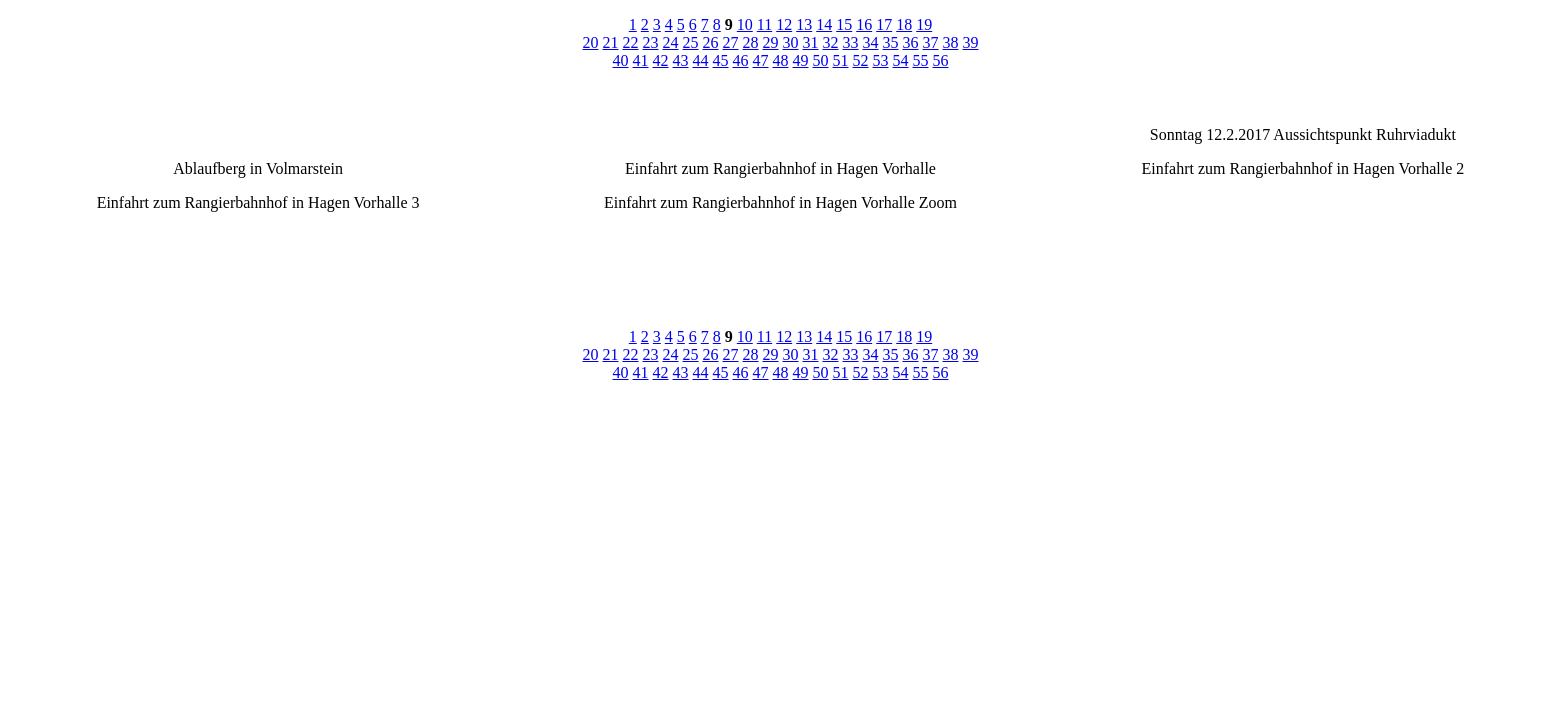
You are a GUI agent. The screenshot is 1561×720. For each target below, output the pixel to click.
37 (931, 42)
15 (844, 24)
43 (681, 60)
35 (891, 42)
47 (761, 60)
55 (921, 60)
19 (924, 24)
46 (741, 60)
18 (904, 24)
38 (951, 42)
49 (801, 60)
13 (804, 24)
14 (824, 24)
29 (771, 42)
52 (861, 60)
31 (811, 42)
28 (751, 42)
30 (791, 42)
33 (851, 42)
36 (911, 42)
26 (711, 42)
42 (661, 60)
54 (901, 60)
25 (691, 42)
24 (671, 42)
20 (591, 42)
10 (745, 24)
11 (764, 24)
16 (864, 24)
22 (631, 42)
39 (971, 42)
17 (884, 24)
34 (871, 42)
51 (841, 60)
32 (831, 42)
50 (821, 60)
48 (781, 60)
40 (621, 60)
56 (941, 60)
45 (721, 60)
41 (641, 60)
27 (731, 42)
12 (784, 24)
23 (651, 42)
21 (611, 42)
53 (881, 60)
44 (701, 60)
